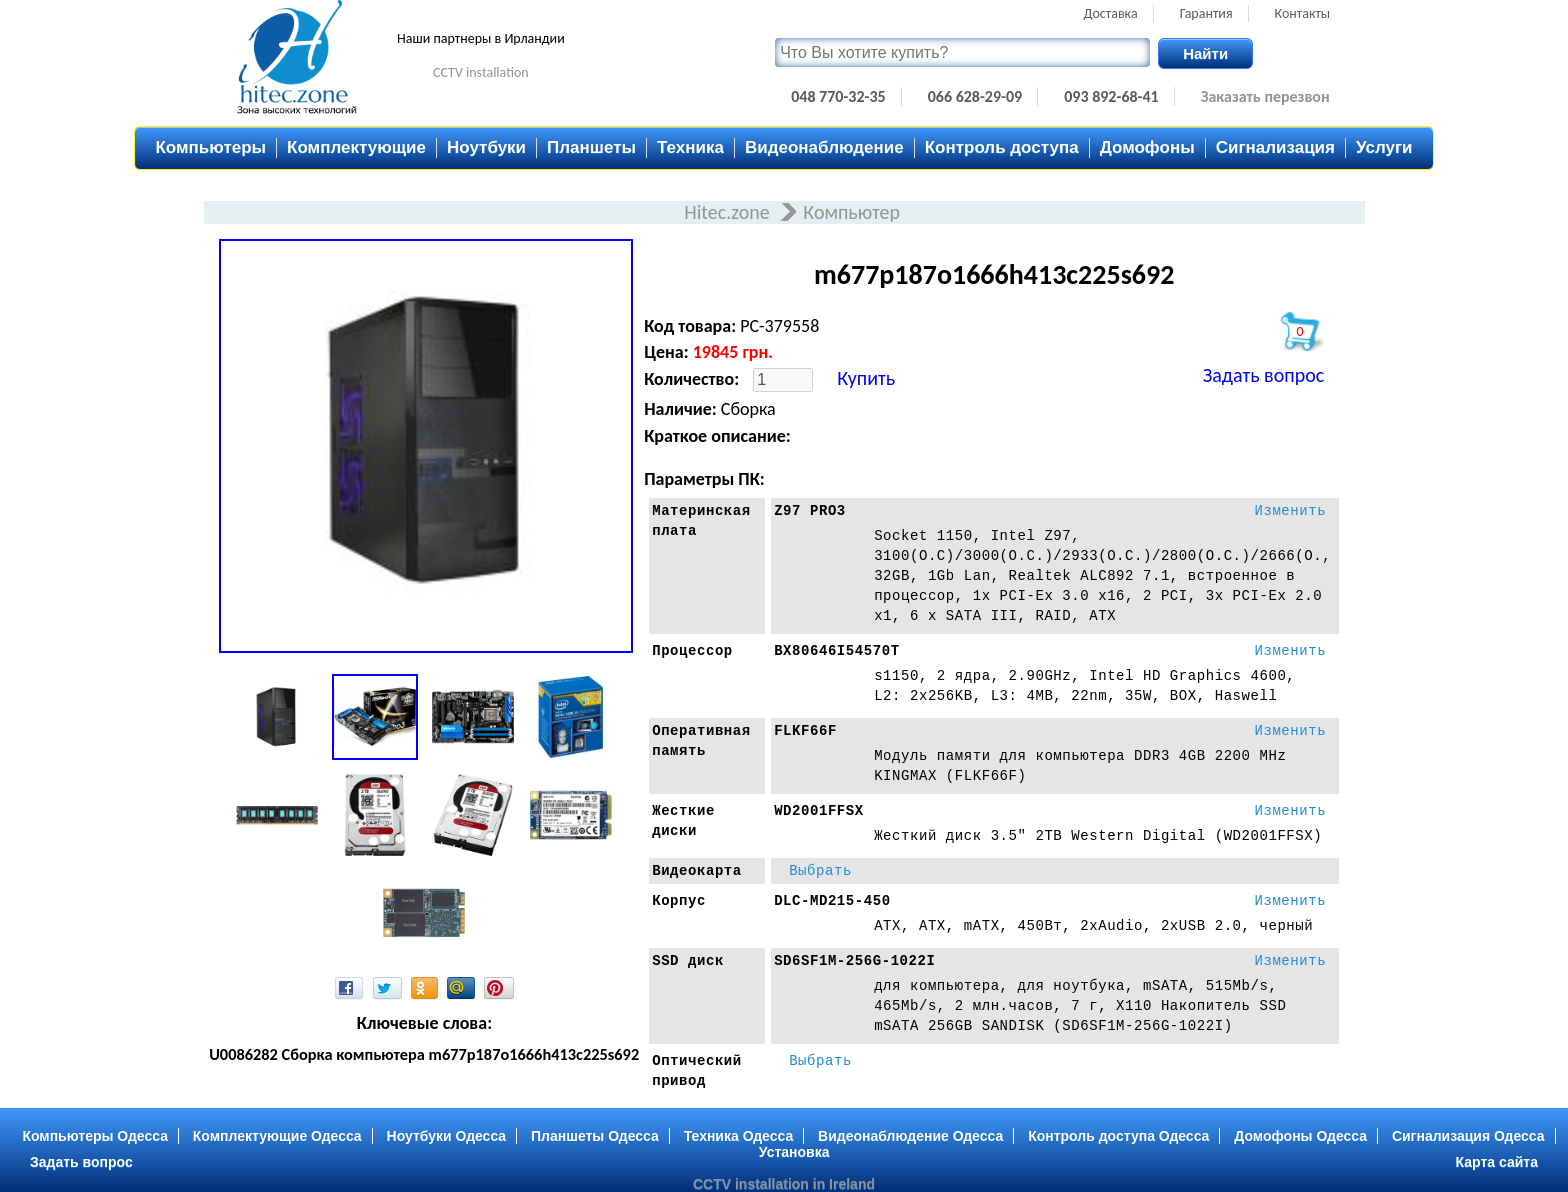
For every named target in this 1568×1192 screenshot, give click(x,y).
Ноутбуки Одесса (447, 1136)
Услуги (1384, 147)
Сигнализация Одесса (1468, 1136)
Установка (794, 1152)
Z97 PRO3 (810, 511)
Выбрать (820, 871)
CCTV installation (481, 72)
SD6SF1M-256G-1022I (854, 961)
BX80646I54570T (836, 651)
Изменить (1290, 511)
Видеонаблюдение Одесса (910, 1136)
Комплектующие (356, 147)
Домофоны (1147, 147)
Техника (690, 147)
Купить (866, 378)
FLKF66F (805, 731)
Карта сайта (1497, 1162)
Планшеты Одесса (595, 1136)
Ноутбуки (486, 147)
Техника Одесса (739, 1136)
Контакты (1303, 13)
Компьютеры (210, 147)
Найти (1205, 53)
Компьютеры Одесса (95, 1136)
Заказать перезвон (1265, 96)
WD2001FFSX (819, 811)
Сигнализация (1275, 147)
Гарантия (1206, 13)
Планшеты (591, 147)
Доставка (1111, 13)
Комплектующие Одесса (277, 1136)
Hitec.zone (729, 212)
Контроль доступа (1002, 147)
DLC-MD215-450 (832, 901)
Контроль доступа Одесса (1118, 1136)
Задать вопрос (1263, 375)
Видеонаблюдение (824, 147)
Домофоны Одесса (1300, 1136)
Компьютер (851, 212)
